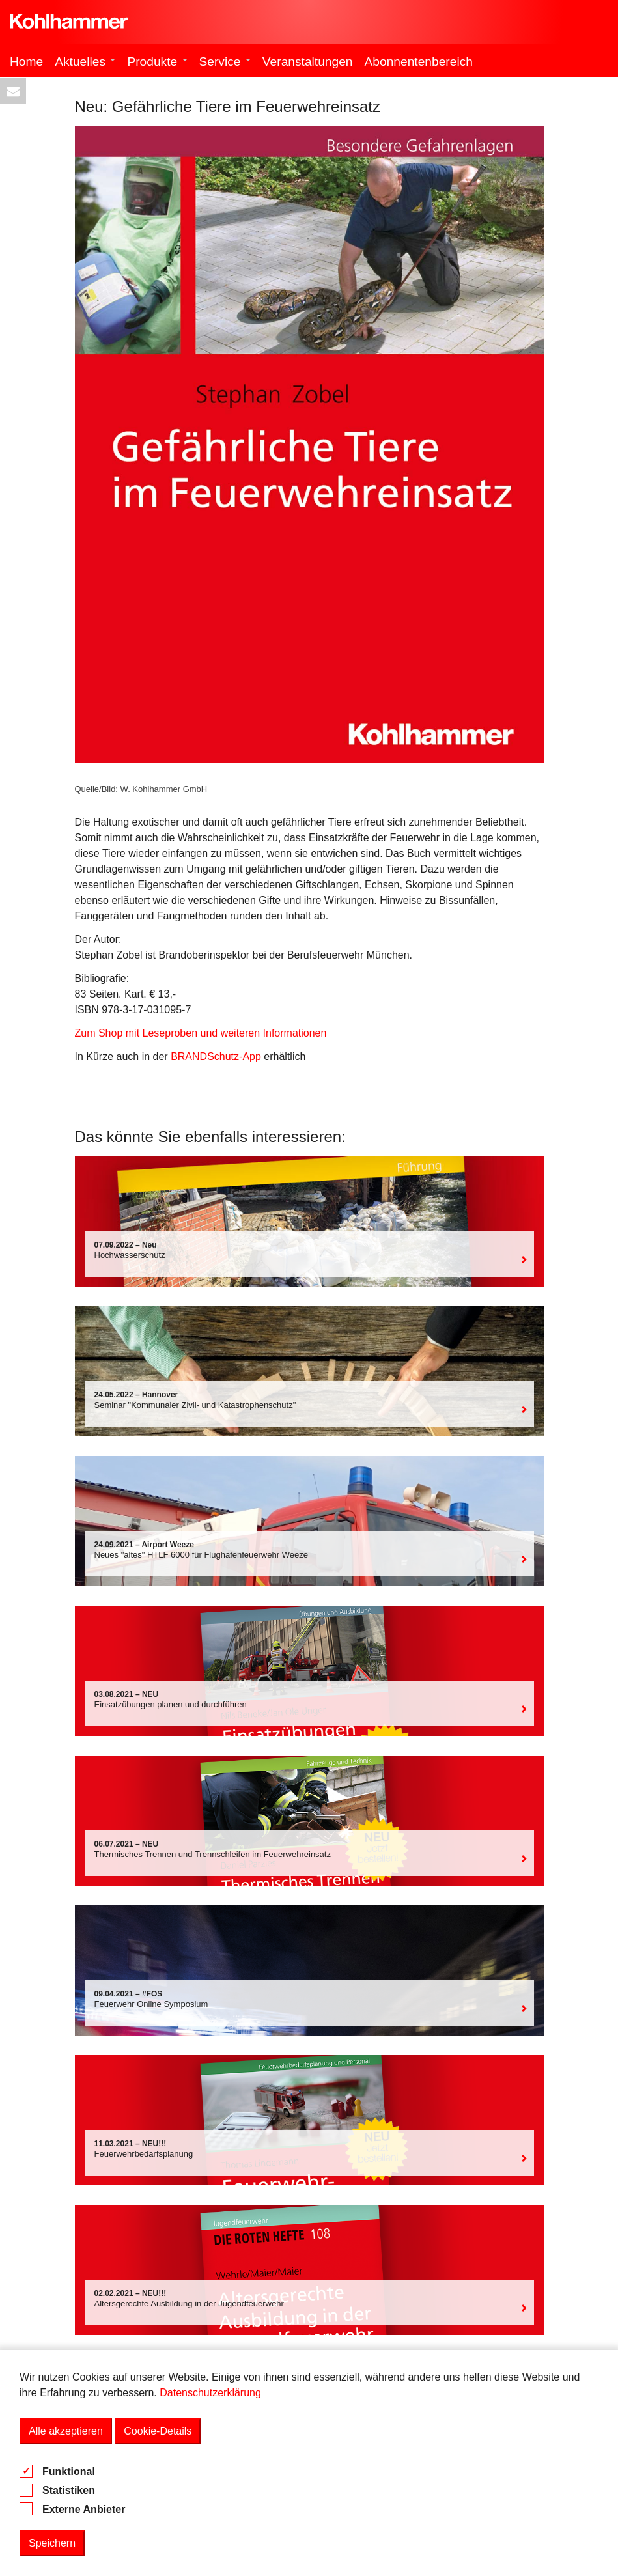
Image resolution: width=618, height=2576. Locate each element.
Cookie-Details (157, 2431)
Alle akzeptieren (66, 2431)
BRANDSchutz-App (216, 1056)
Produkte (157, 61)
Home (26, 61)
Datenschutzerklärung (210, 2392)
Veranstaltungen (307, 61)
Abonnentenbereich (419, 61)
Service (225, 61)
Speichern (52, 2543)
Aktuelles (85, 61)
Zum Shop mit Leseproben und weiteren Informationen (201, 1033)
